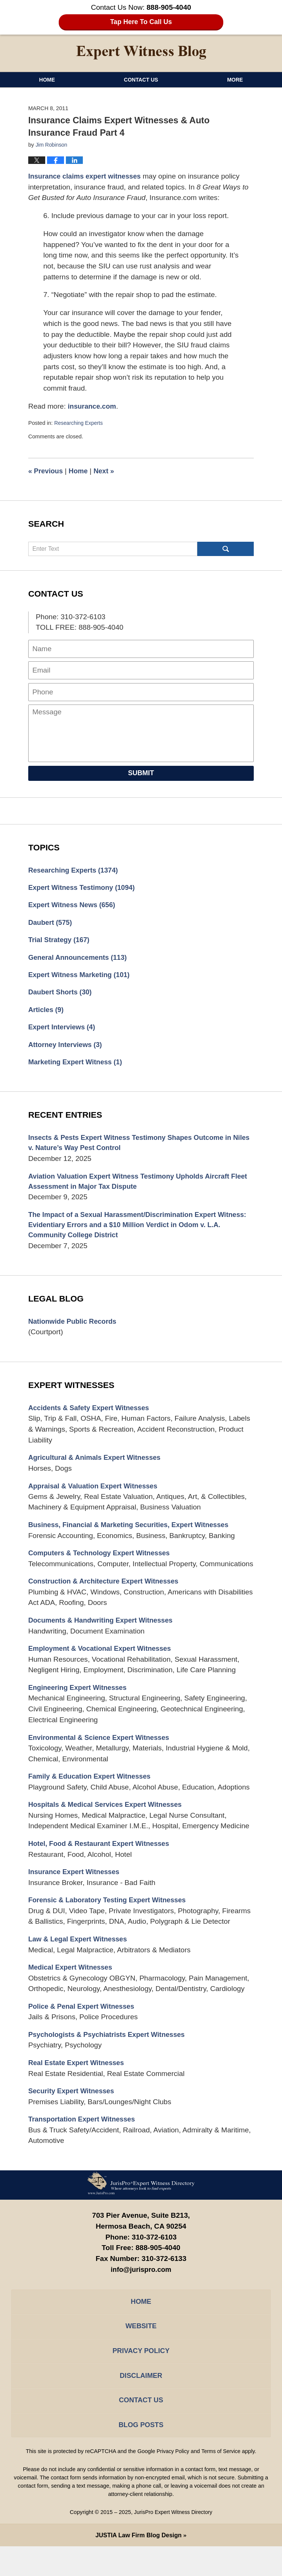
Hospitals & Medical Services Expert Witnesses (109, 1821)
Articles (47, 1014)
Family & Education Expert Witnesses (92, 1793)
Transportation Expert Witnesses (84, 2141)
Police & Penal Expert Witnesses (84, 2026)
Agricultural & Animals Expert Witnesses (98, 1469)
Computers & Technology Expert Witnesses (102, 1566)
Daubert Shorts (61, 996)
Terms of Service (221, 2481)
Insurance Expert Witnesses (76, 1890)
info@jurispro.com (141, 2292)
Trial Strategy (60, 942)
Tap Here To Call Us (141, 22)
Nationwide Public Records (74, 1332)
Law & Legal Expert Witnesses (80, 1958)
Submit (141, 773)
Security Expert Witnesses (73, 2113)
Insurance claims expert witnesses (87, 176)
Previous (46, 471)
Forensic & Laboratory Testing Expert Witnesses (111, 1918)
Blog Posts (141, 2454)
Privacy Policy (141, 2376)
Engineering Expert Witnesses (80, 1703)
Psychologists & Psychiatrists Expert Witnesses (110, 2055)
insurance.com (93, 406)
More (235, 80)
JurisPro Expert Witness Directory (173, 2542)
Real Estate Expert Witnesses (78, 2084)
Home (47, 80)
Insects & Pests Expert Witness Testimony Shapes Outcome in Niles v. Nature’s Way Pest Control (135, 1149)
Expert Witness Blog (141, 52)
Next (107, 471)
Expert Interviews (63, 1032)
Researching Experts (79, 423)
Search (225, 549)
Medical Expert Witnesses (72, 1987)
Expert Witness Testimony (84, 888)
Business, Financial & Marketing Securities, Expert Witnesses (133, 1537)
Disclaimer (141, 2402)
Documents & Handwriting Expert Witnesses (104, 1634)
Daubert (51, 924)
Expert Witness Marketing (81, 978)
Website (141, 2350)
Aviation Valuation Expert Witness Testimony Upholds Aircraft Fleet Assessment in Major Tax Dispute (134, 1189)
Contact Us (141, 80)
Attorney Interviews (67, 1050)
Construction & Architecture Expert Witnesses (107, 1595)
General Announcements (80, 960)
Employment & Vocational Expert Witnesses (103, 1663)
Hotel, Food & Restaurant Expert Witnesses (102, 1861)
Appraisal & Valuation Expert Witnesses (96, 1498)
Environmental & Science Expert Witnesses (102, 1753)
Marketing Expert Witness (77, 1068)
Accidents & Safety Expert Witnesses (91, 1419)
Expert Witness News (74, 906)
